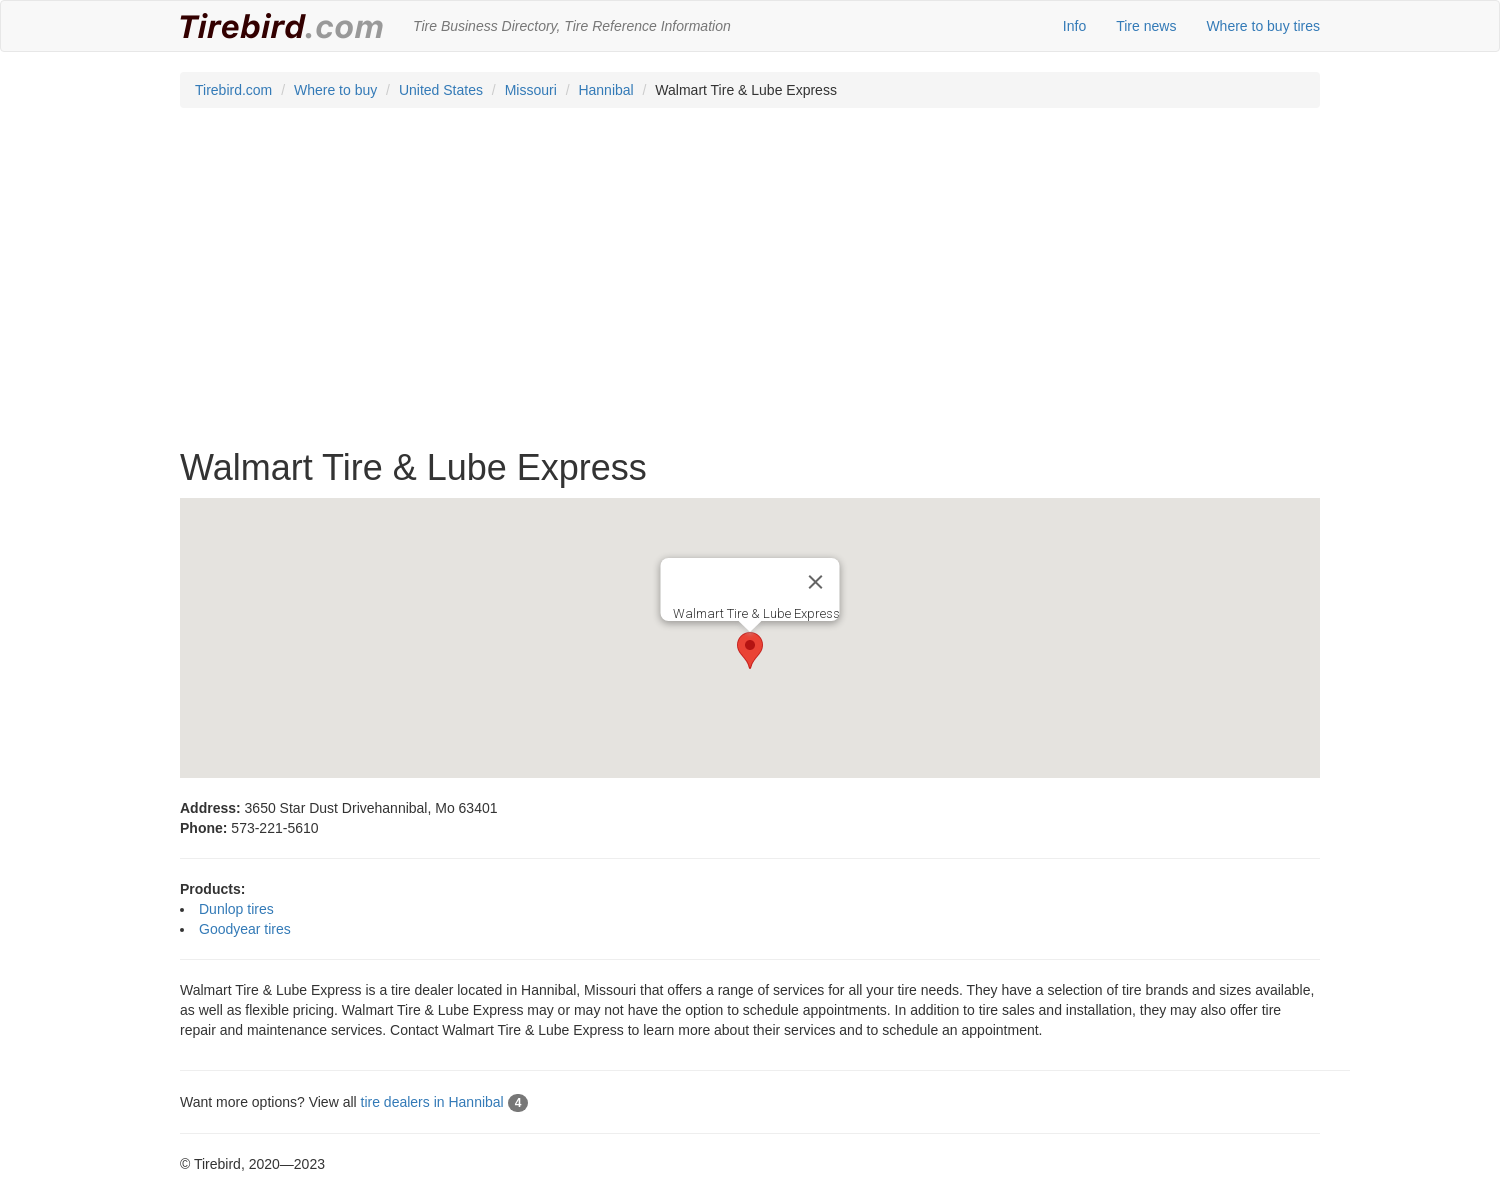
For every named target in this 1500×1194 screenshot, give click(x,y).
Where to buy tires (1263, 26)
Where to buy (335, 90)
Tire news (1146, 26)
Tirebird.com (233, 90)
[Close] (816, 582)
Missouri (531, 90)
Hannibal (605, 90)
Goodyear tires (245, 929)
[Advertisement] (750, 288)
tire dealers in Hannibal (445, 1102)
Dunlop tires (236, 909)
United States (441, 90)
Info (1074, 26)
